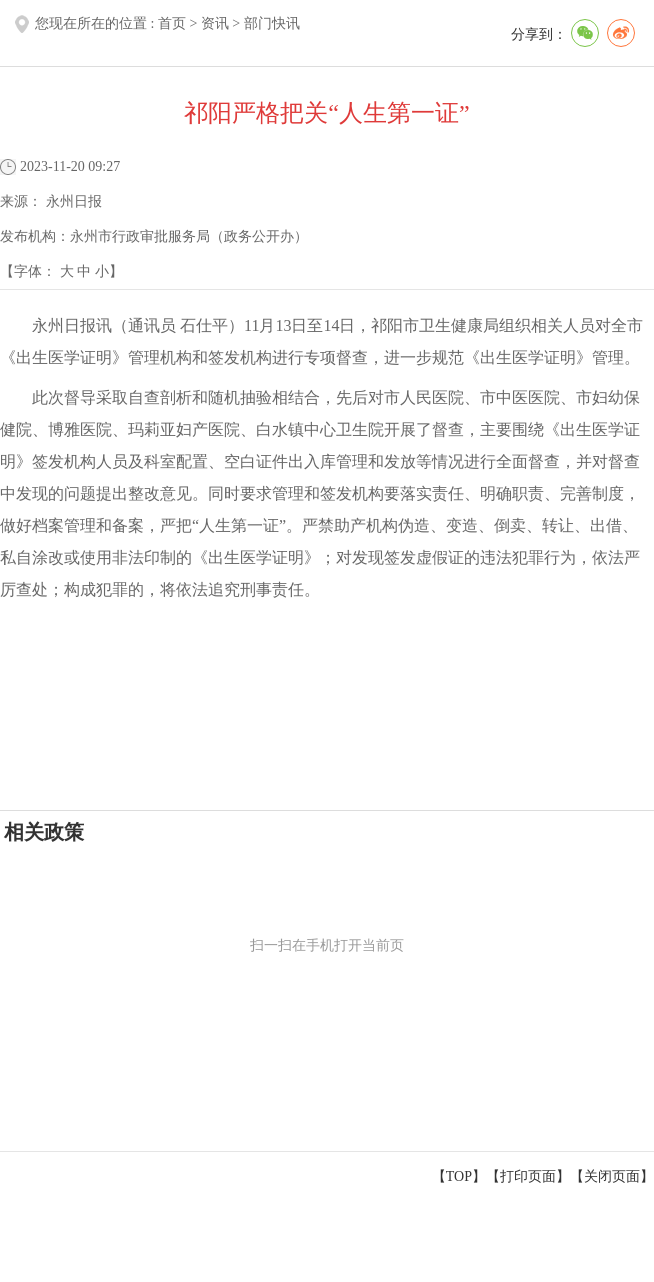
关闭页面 (612, 1176)
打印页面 (528, 1176)
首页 (172, 23)
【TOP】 (459, 1176)
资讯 (215, 23)
